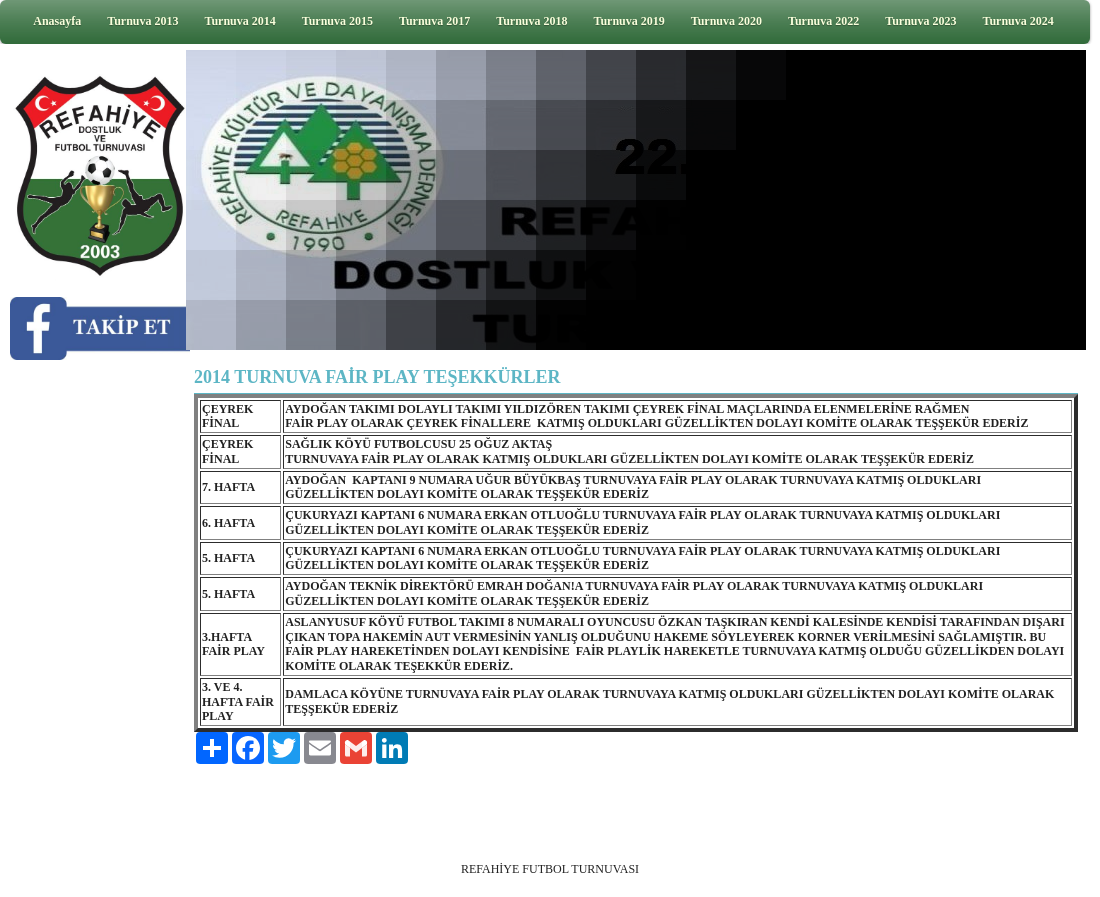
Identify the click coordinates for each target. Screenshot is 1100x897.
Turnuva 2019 (629, 21)
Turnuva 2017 (434, 21)
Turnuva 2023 (920, 21)
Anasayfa (57, 21)
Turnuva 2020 (726, 21)
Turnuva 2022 (823, 21)
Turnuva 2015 (337, 21)
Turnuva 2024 (1018, 21)
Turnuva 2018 (531, 21)
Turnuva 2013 (142, 21)
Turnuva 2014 (240, 21)
